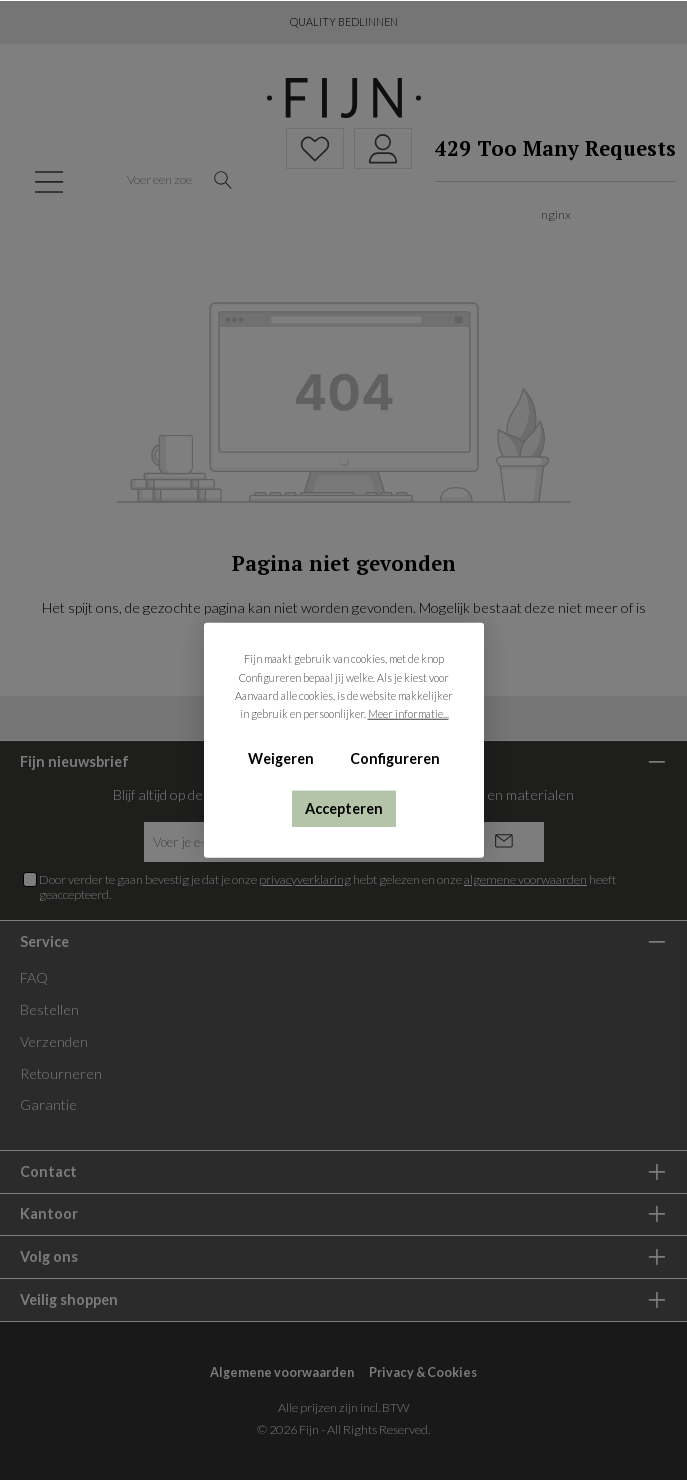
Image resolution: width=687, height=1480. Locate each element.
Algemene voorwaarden (282, 1372)
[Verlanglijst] (315, 148)
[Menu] (49, 181)
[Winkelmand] (549, 181)
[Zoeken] (223, 181)
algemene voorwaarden (525, 879)
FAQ (34, 977)
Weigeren (281, 758)
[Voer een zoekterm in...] (160, 181)
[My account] (383, 148)
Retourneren (61, 1073)
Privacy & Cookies (423, 1372)
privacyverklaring (305, 879)
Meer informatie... (407, 713)
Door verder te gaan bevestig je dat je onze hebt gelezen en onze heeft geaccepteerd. (327, 887)
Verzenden (54, 1041)
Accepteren (344, 807)
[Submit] (504, 842)
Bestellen (49, 1009)
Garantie (48, 1104)
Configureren (394, 758)
